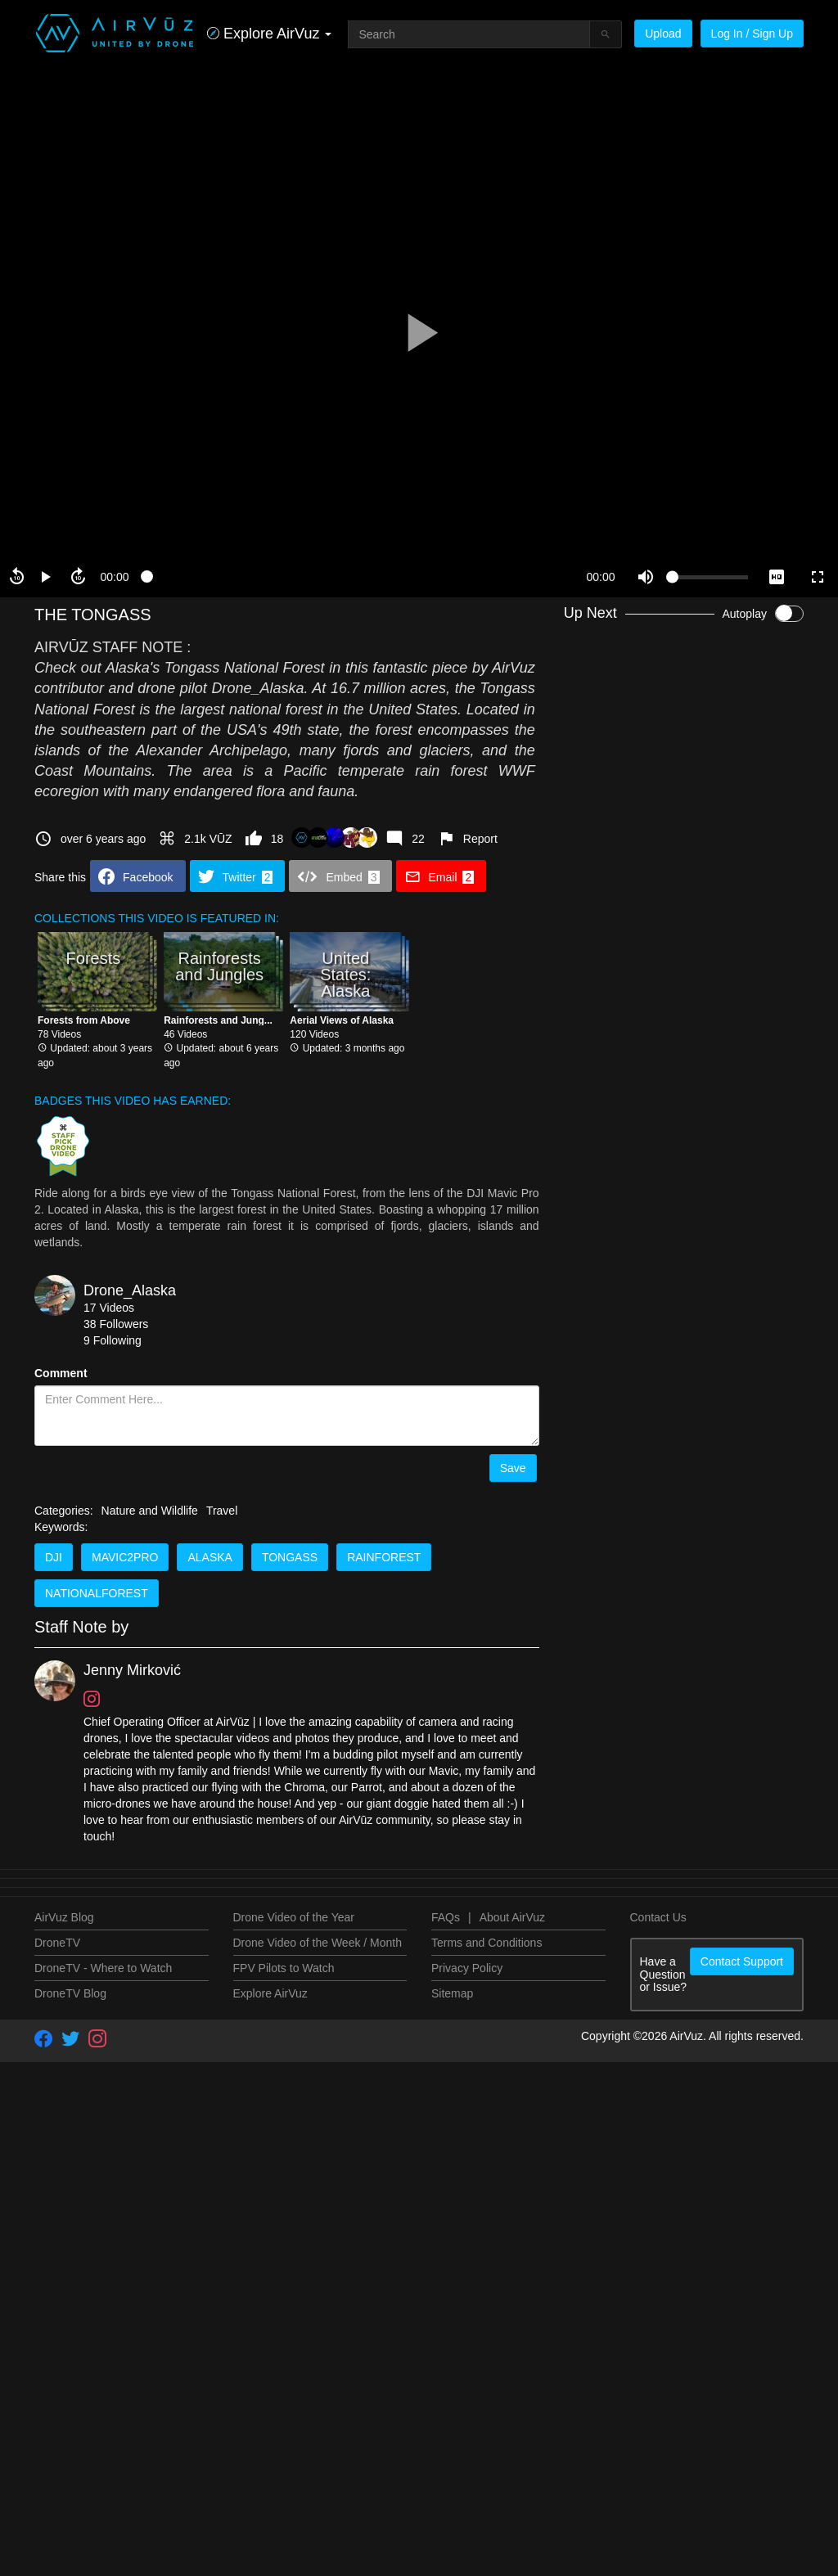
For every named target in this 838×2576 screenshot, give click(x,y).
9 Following (112, 1340)
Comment (61, 1373)
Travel (221, 2531)
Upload (663, 33)
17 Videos (108, 1307)
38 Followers (115, 1324)
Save (513, 1468)
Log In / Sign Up (752, 33)
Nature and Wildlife (149, 2531)
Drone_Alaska (129, 1290)
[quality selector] (776, 576)
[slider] (357, 576)
